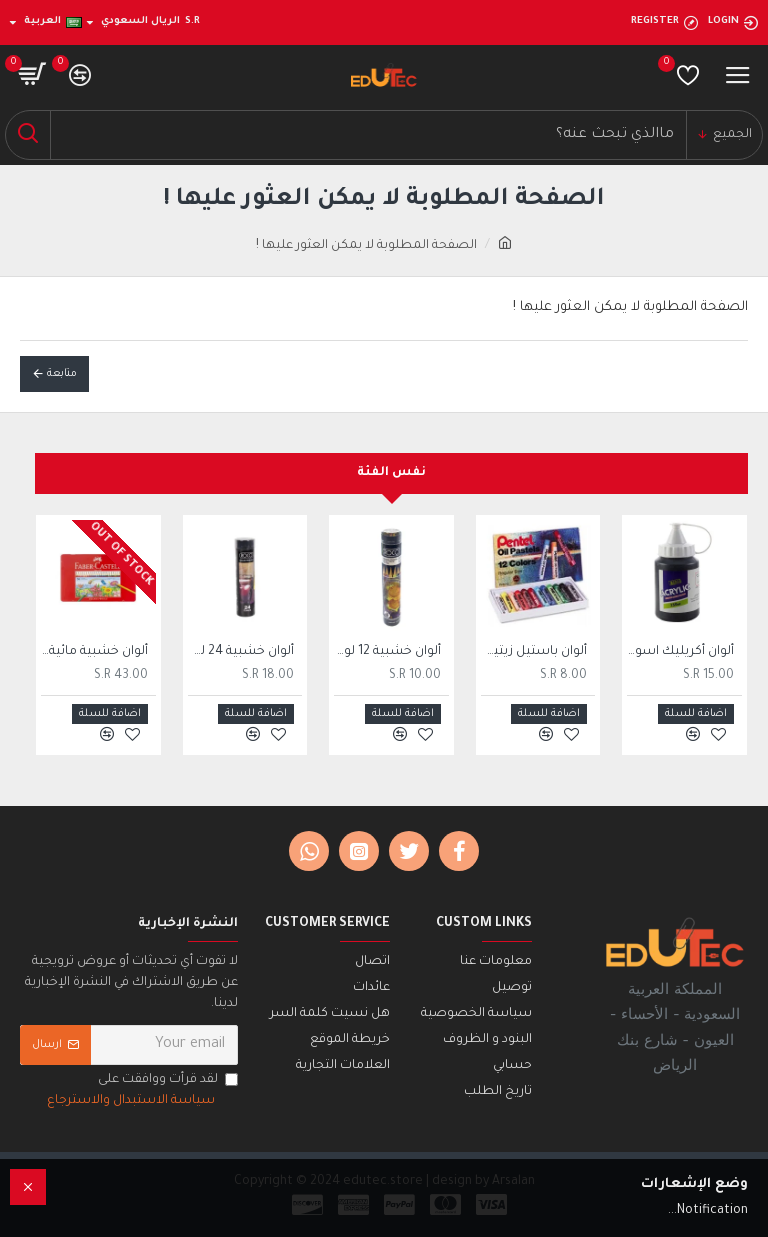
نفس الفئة (391, 473)
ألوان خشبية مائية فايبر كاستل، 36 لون (94, 652)
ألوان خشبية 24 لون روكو (241, 652)
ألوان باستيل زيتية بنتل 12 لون (534, 652)
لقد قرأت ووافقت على (141, 1092)
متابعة (62, 374)
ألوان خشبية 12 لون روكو (387, 652)
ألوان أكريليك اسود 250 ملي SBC (680, 652)
